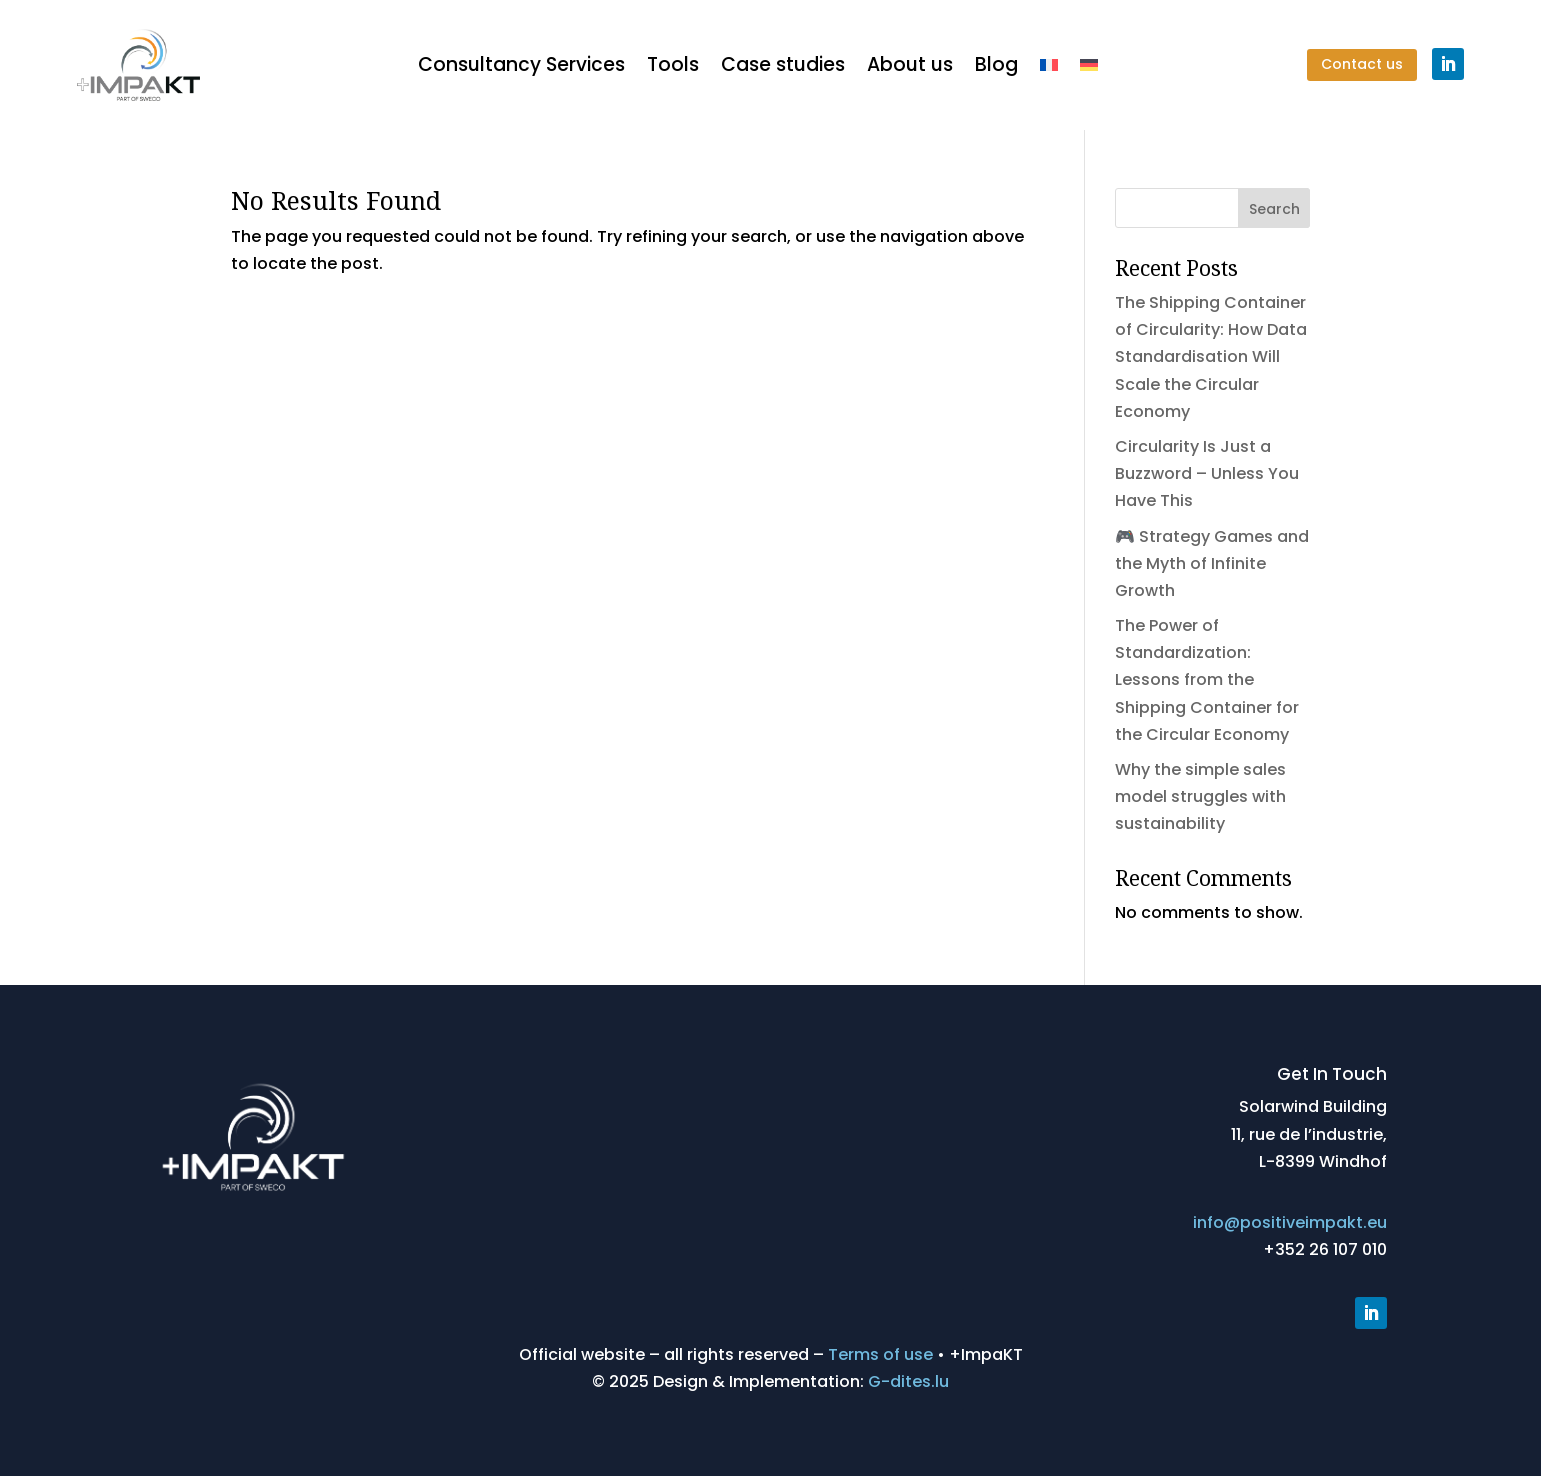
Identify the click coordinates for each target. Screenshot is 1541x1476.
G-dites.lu (908, 1381)
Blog (996, 64)
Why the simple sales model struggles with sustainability (1200, 796)
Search (1274, 209)
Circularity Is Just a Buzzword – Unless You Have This (1207, 473)
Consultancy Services (521, 64)
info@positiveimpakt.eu (1290, 1222)
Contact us (1362, 64)
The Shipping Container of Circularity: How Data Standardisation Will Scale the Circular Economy (1211, 357)
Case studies (783, 64)
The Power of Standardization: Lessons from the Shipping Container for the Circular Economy (1207, 680)
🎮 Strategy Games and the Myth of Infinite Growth (1212, 563)
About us (910, 64)
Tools (673, 64)
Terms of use (880, 1354)
